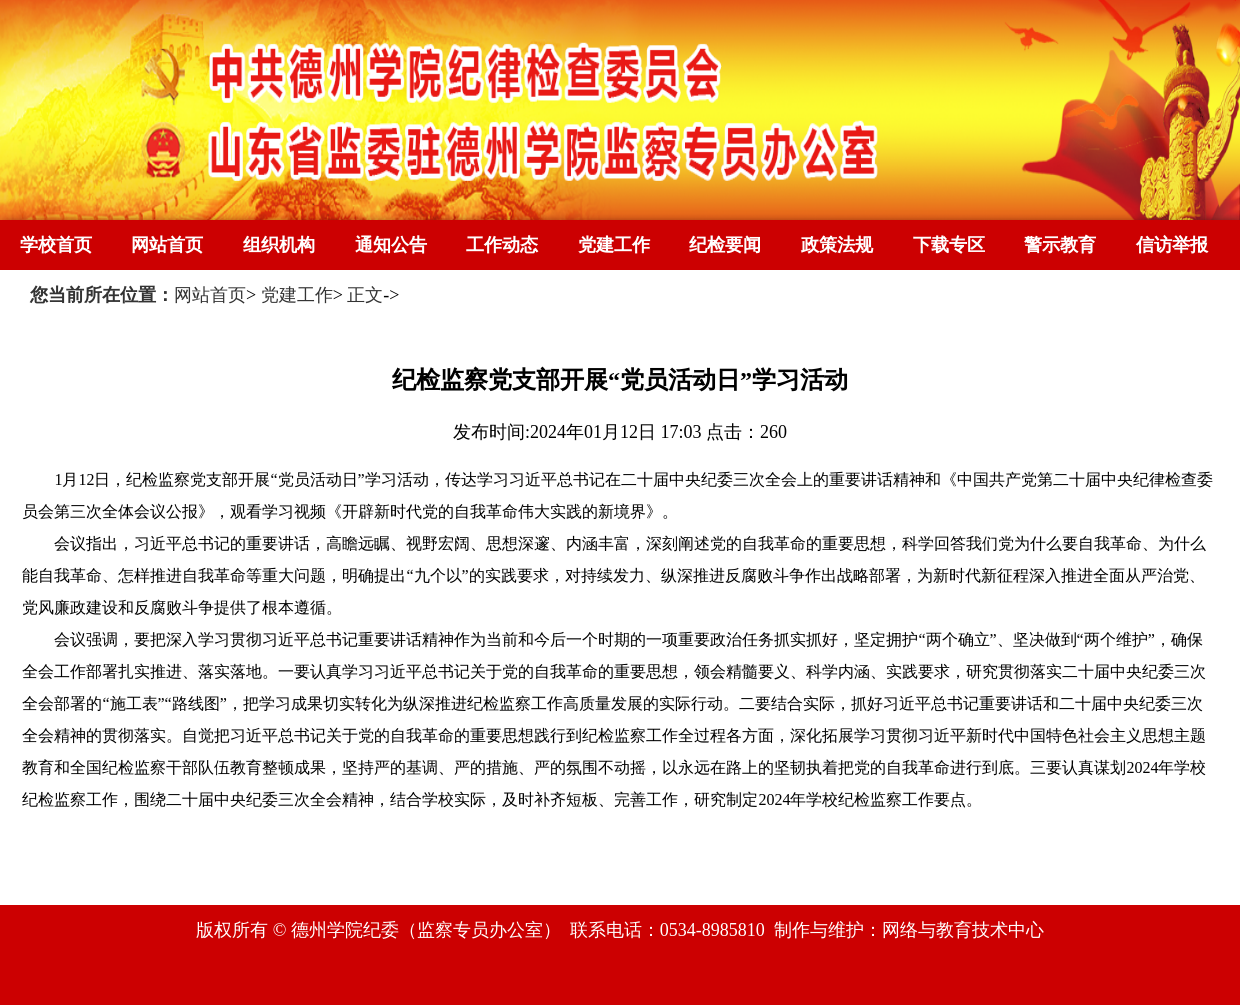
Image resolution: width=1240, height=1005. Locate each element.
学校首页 (56, 245)
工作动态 (502, 245)
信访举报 (1172, 245)
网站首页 (167, 245)
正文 (365, 295)
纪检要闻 (725, 245)
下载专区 (949, 245)
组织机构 (279, 245)
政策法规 (837, 245)
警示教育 (1060, 245)
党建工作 (614, 245)
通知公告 (391, 245)
